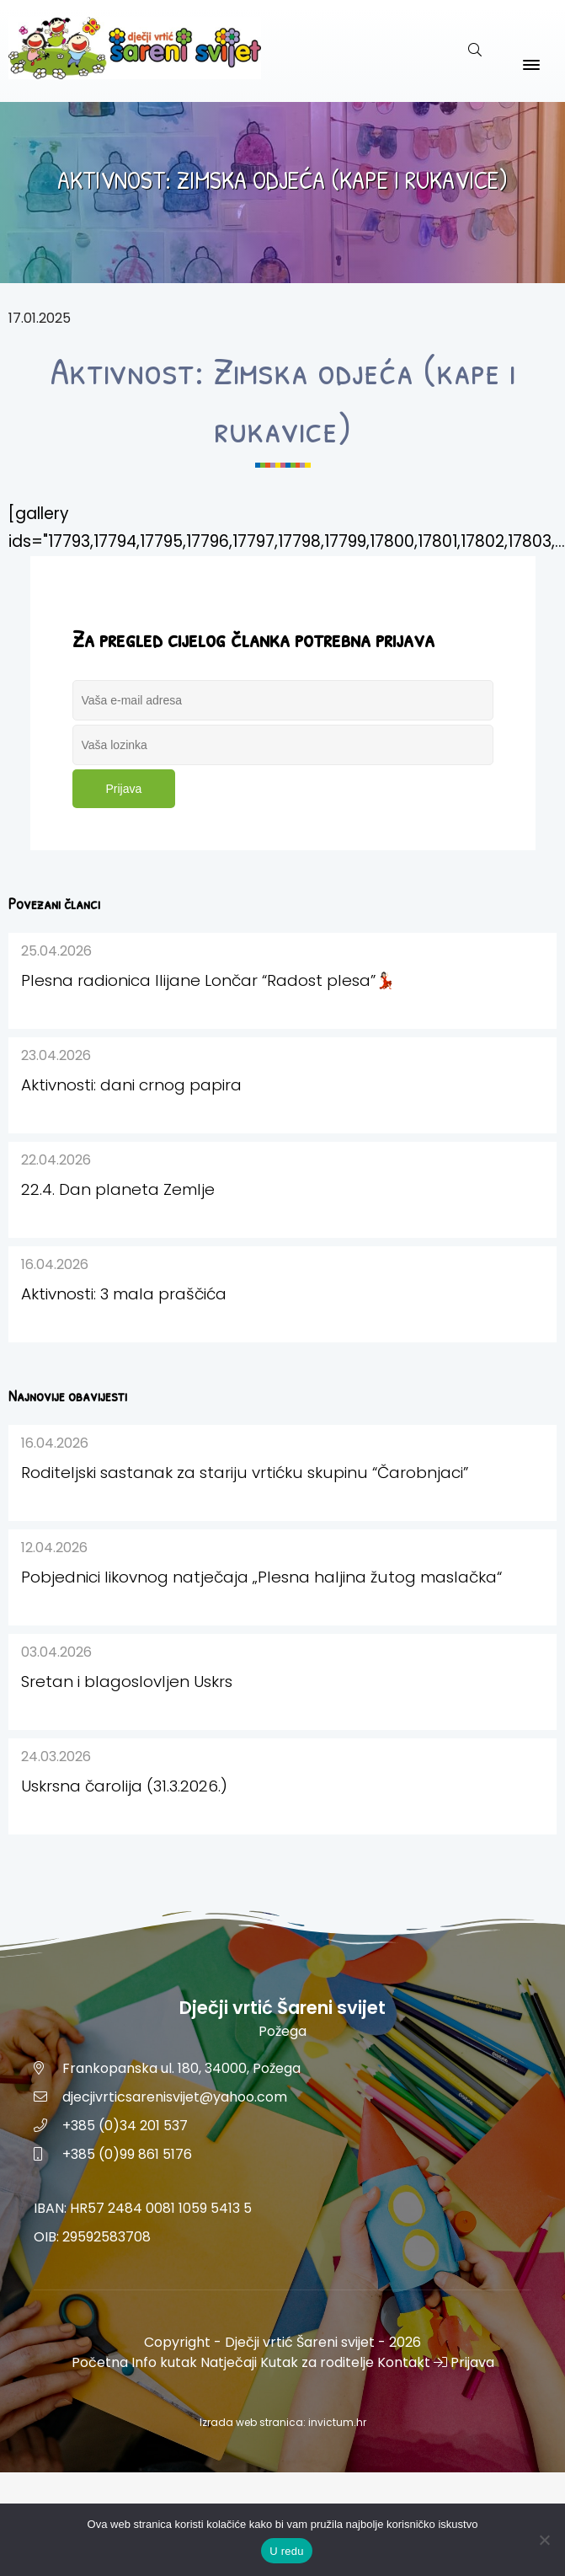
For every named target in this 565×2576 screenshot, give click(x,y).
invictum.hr (337, 2422)
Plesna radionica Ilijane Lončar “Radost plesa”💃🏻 (208, 980)
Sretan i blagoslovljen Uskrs (126, 1681)
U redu (286, 2551)
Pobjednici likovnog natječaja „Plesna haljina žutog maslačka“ (261, 1577)
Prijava (124, 788)
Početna (100, 2362)
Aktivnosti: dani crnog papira (131, 1085)
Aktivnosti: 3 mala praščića (124, 1294)
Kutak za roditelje (317, 2362)
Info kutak (164, 2362)
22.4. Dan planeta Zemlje (118, 1189)
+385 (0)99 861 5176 (127, 2154)
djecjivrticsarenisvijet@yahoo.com (174, 2097)
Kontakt (403, 2362)
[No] (544, 2539)
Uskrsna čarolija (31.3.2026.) (124, 1786)
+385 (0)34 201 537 (125, 2125)
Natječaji (228, 2362)
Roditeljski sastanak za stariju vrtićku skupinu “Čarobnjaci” (244, 1472)
